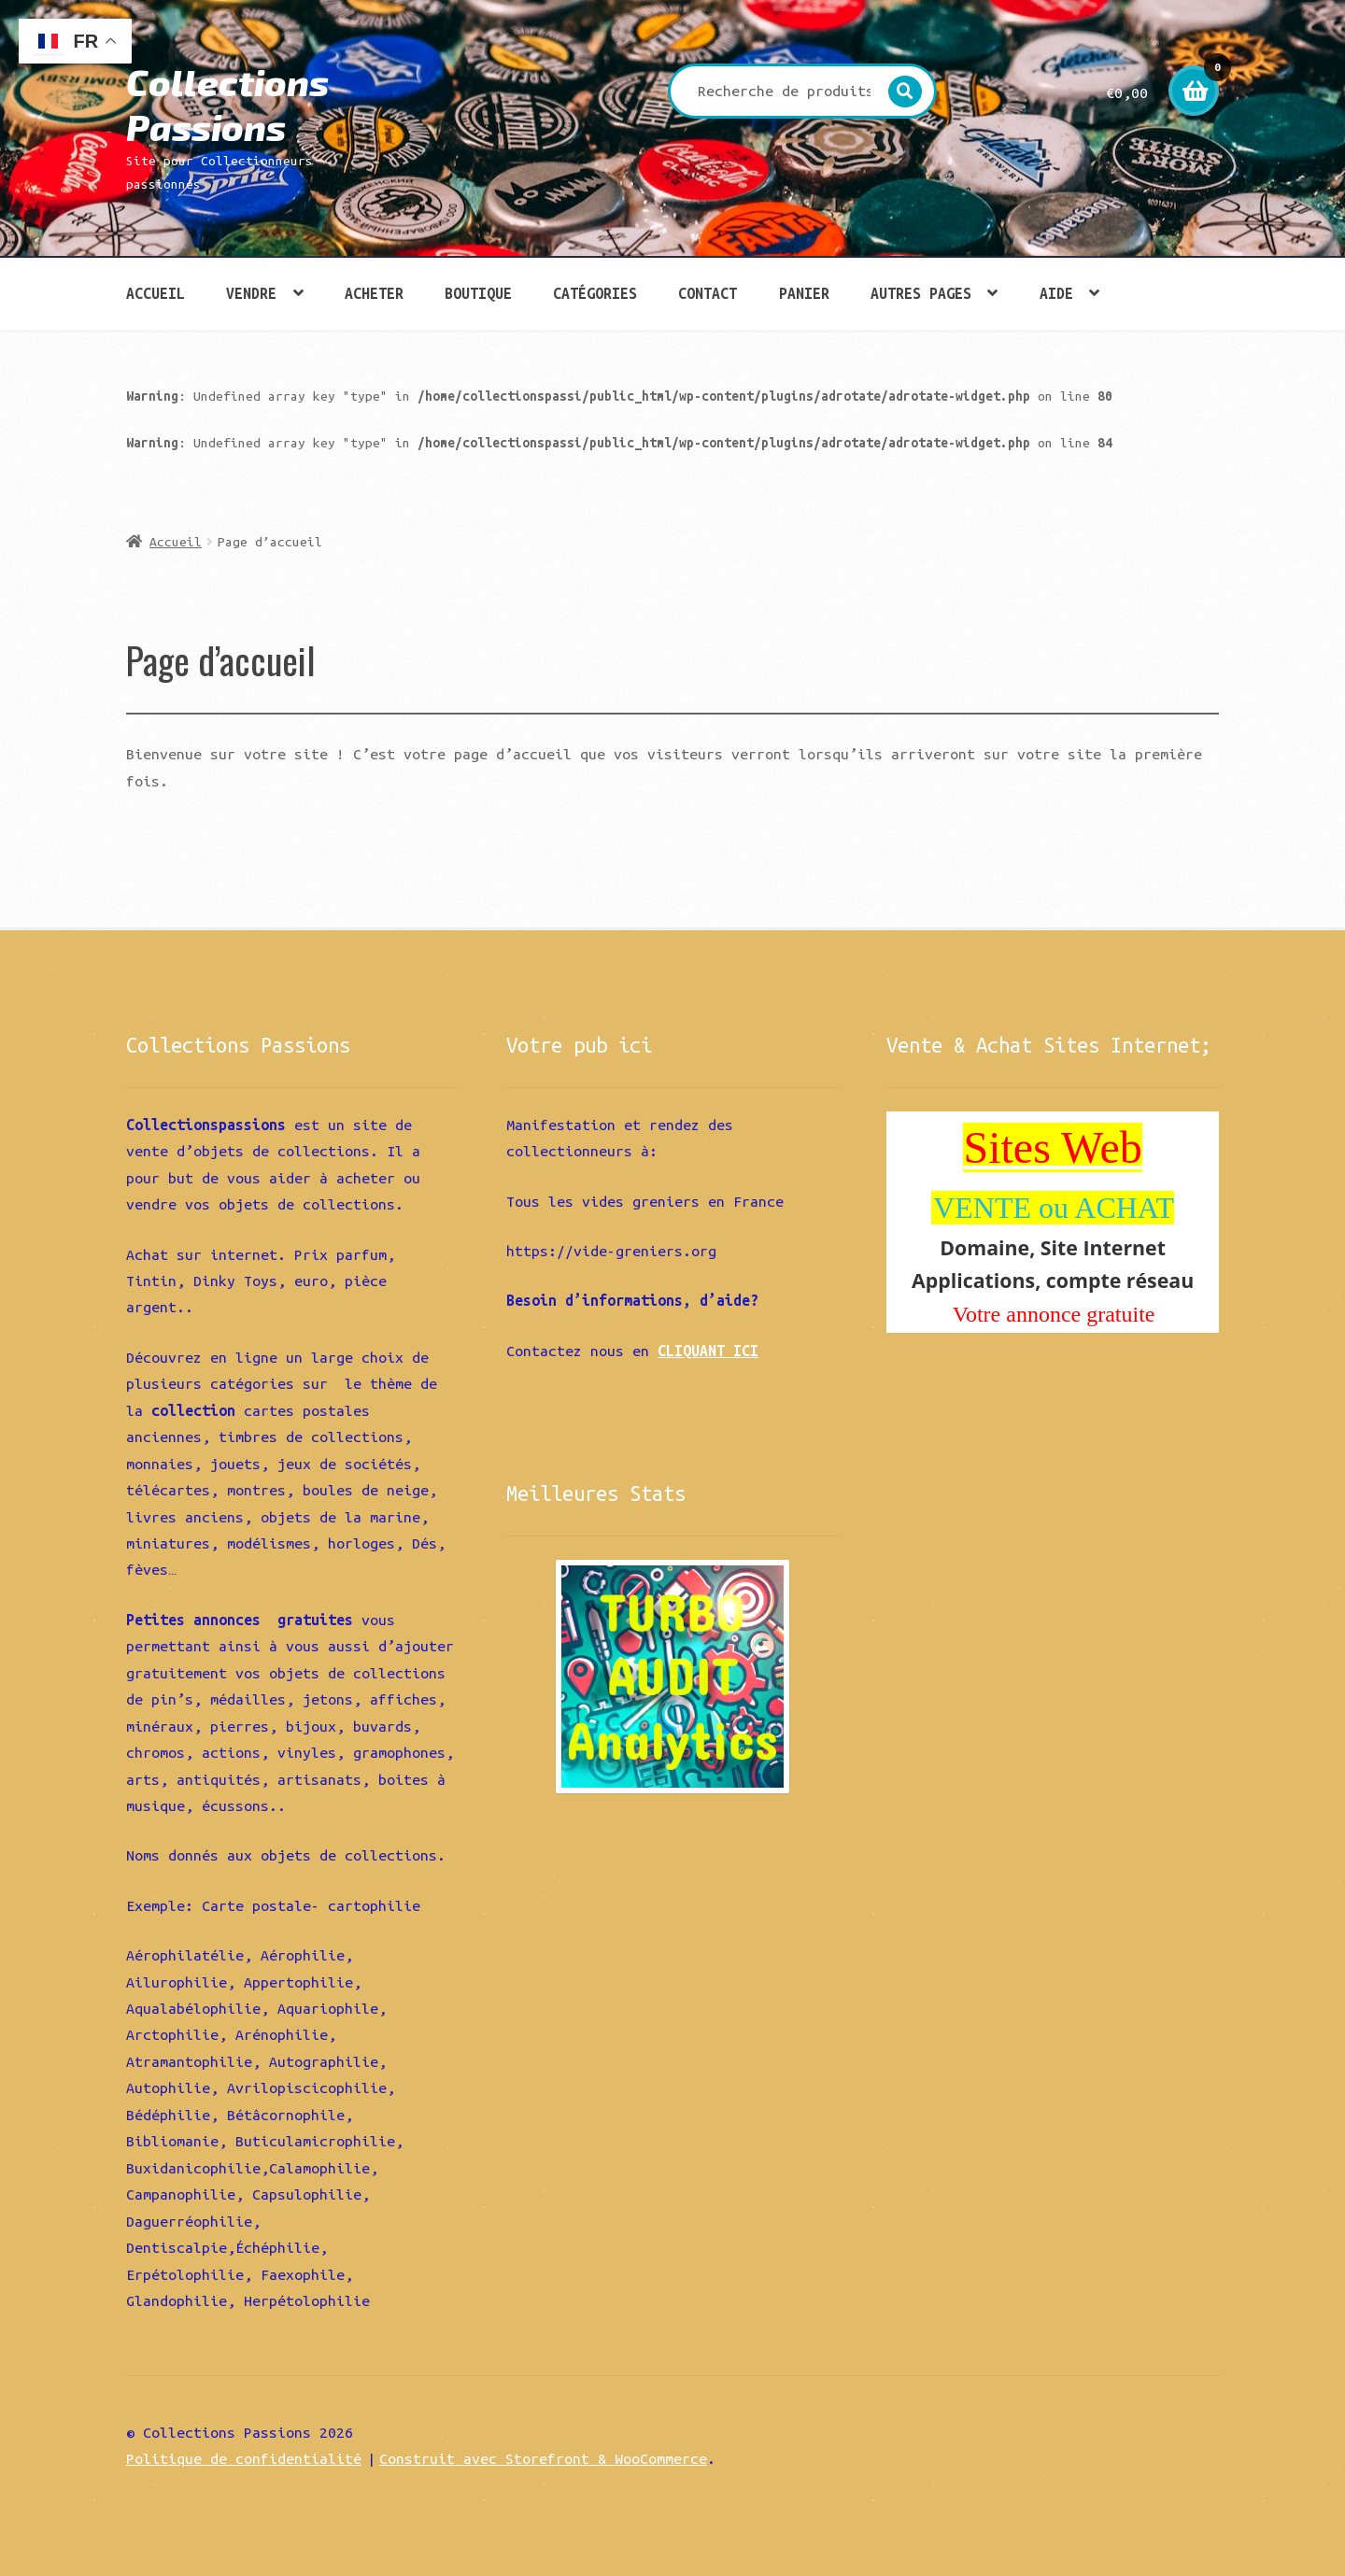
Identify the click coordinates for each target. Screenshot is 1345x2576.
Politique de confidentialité (243, 2458)
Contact (707, 293)
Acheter (374, 293)
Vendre (251, 293)
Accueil (155, 293)
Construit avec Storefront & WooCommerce (543, 2458)
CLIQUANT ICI (708, 1350)
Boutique (478, 293)
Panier (804, 293)
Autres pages (921, 293)
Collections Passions (227, 104)
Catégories (595, 293)
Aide (1056, 293)
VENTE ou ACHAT (1053, 1207)
